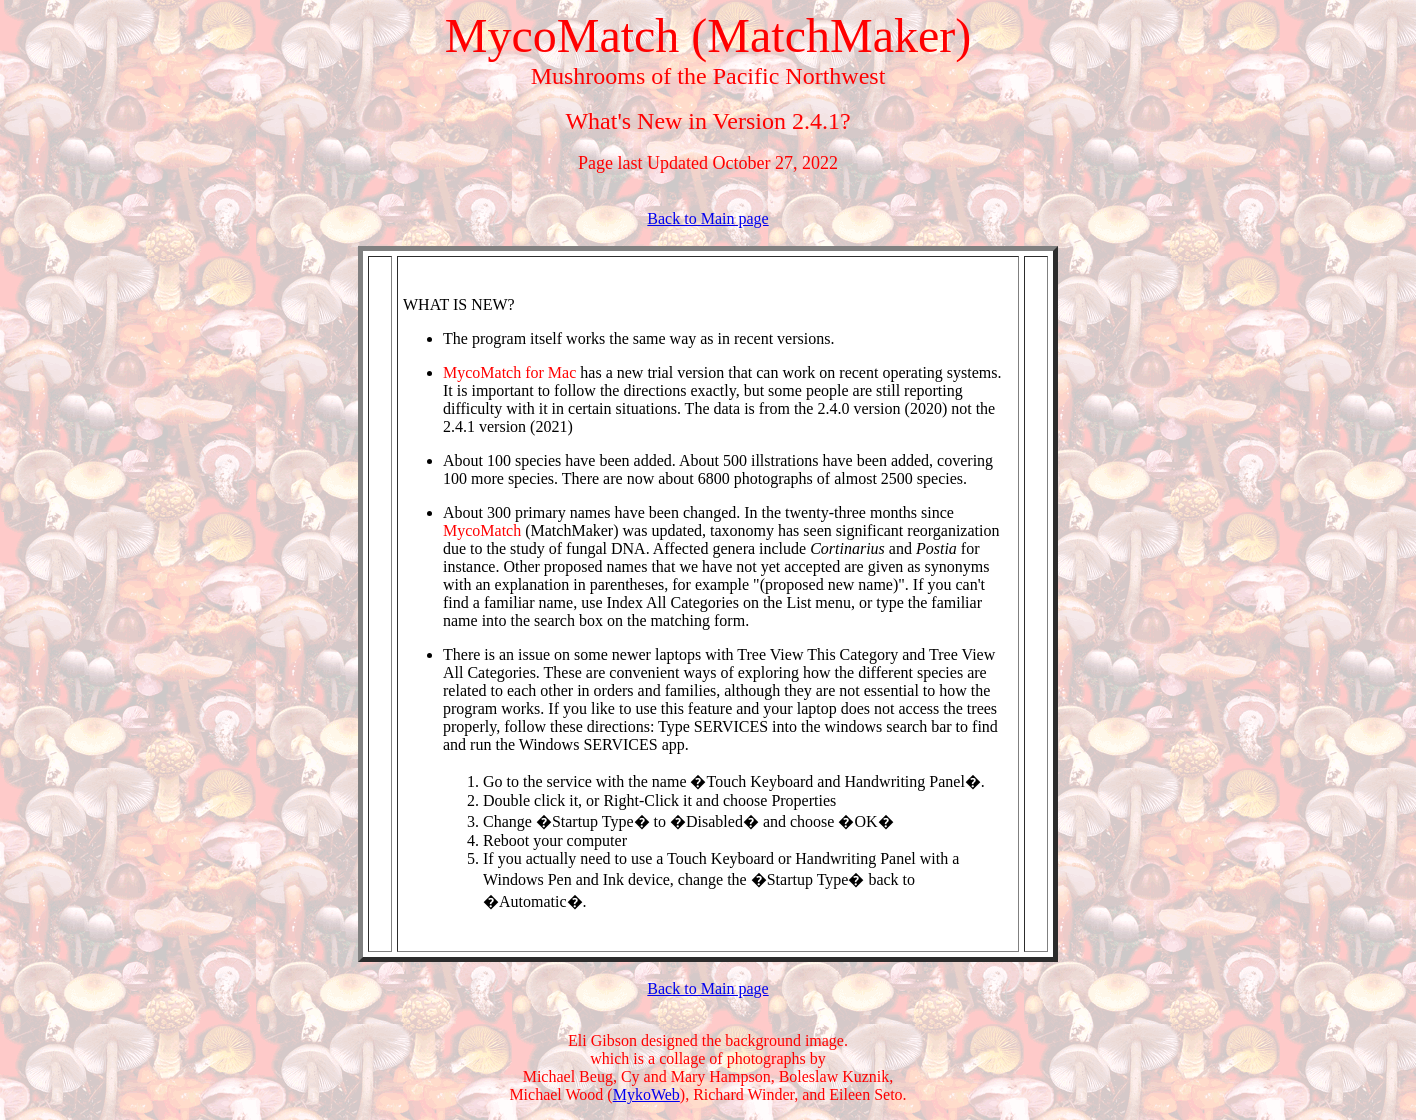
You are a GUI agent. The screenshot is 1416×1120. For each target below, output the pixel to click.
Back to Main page (707, 218)
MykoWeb (646, 1094)
